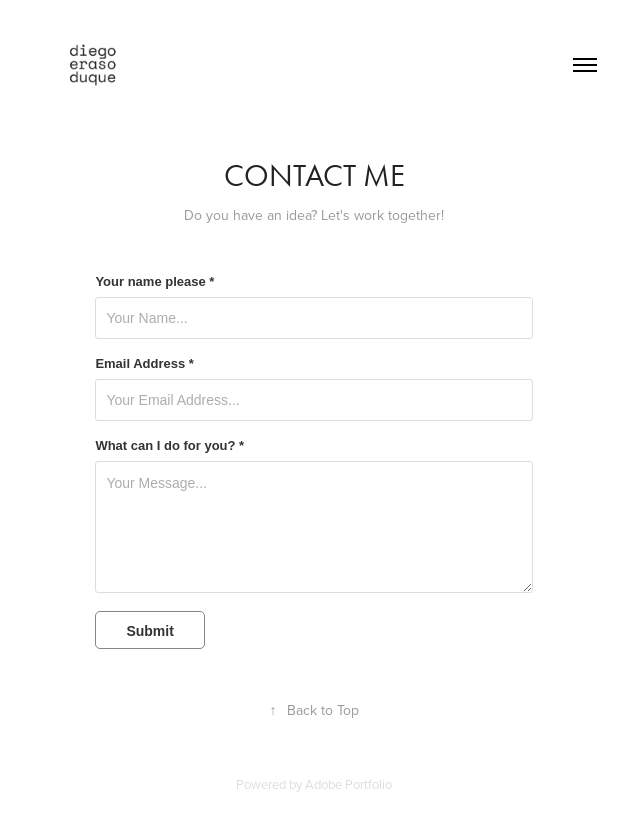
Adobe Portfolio (348, 784)
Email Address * (144, 364)
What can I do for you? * (169, 446)
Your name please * (154, 282)
